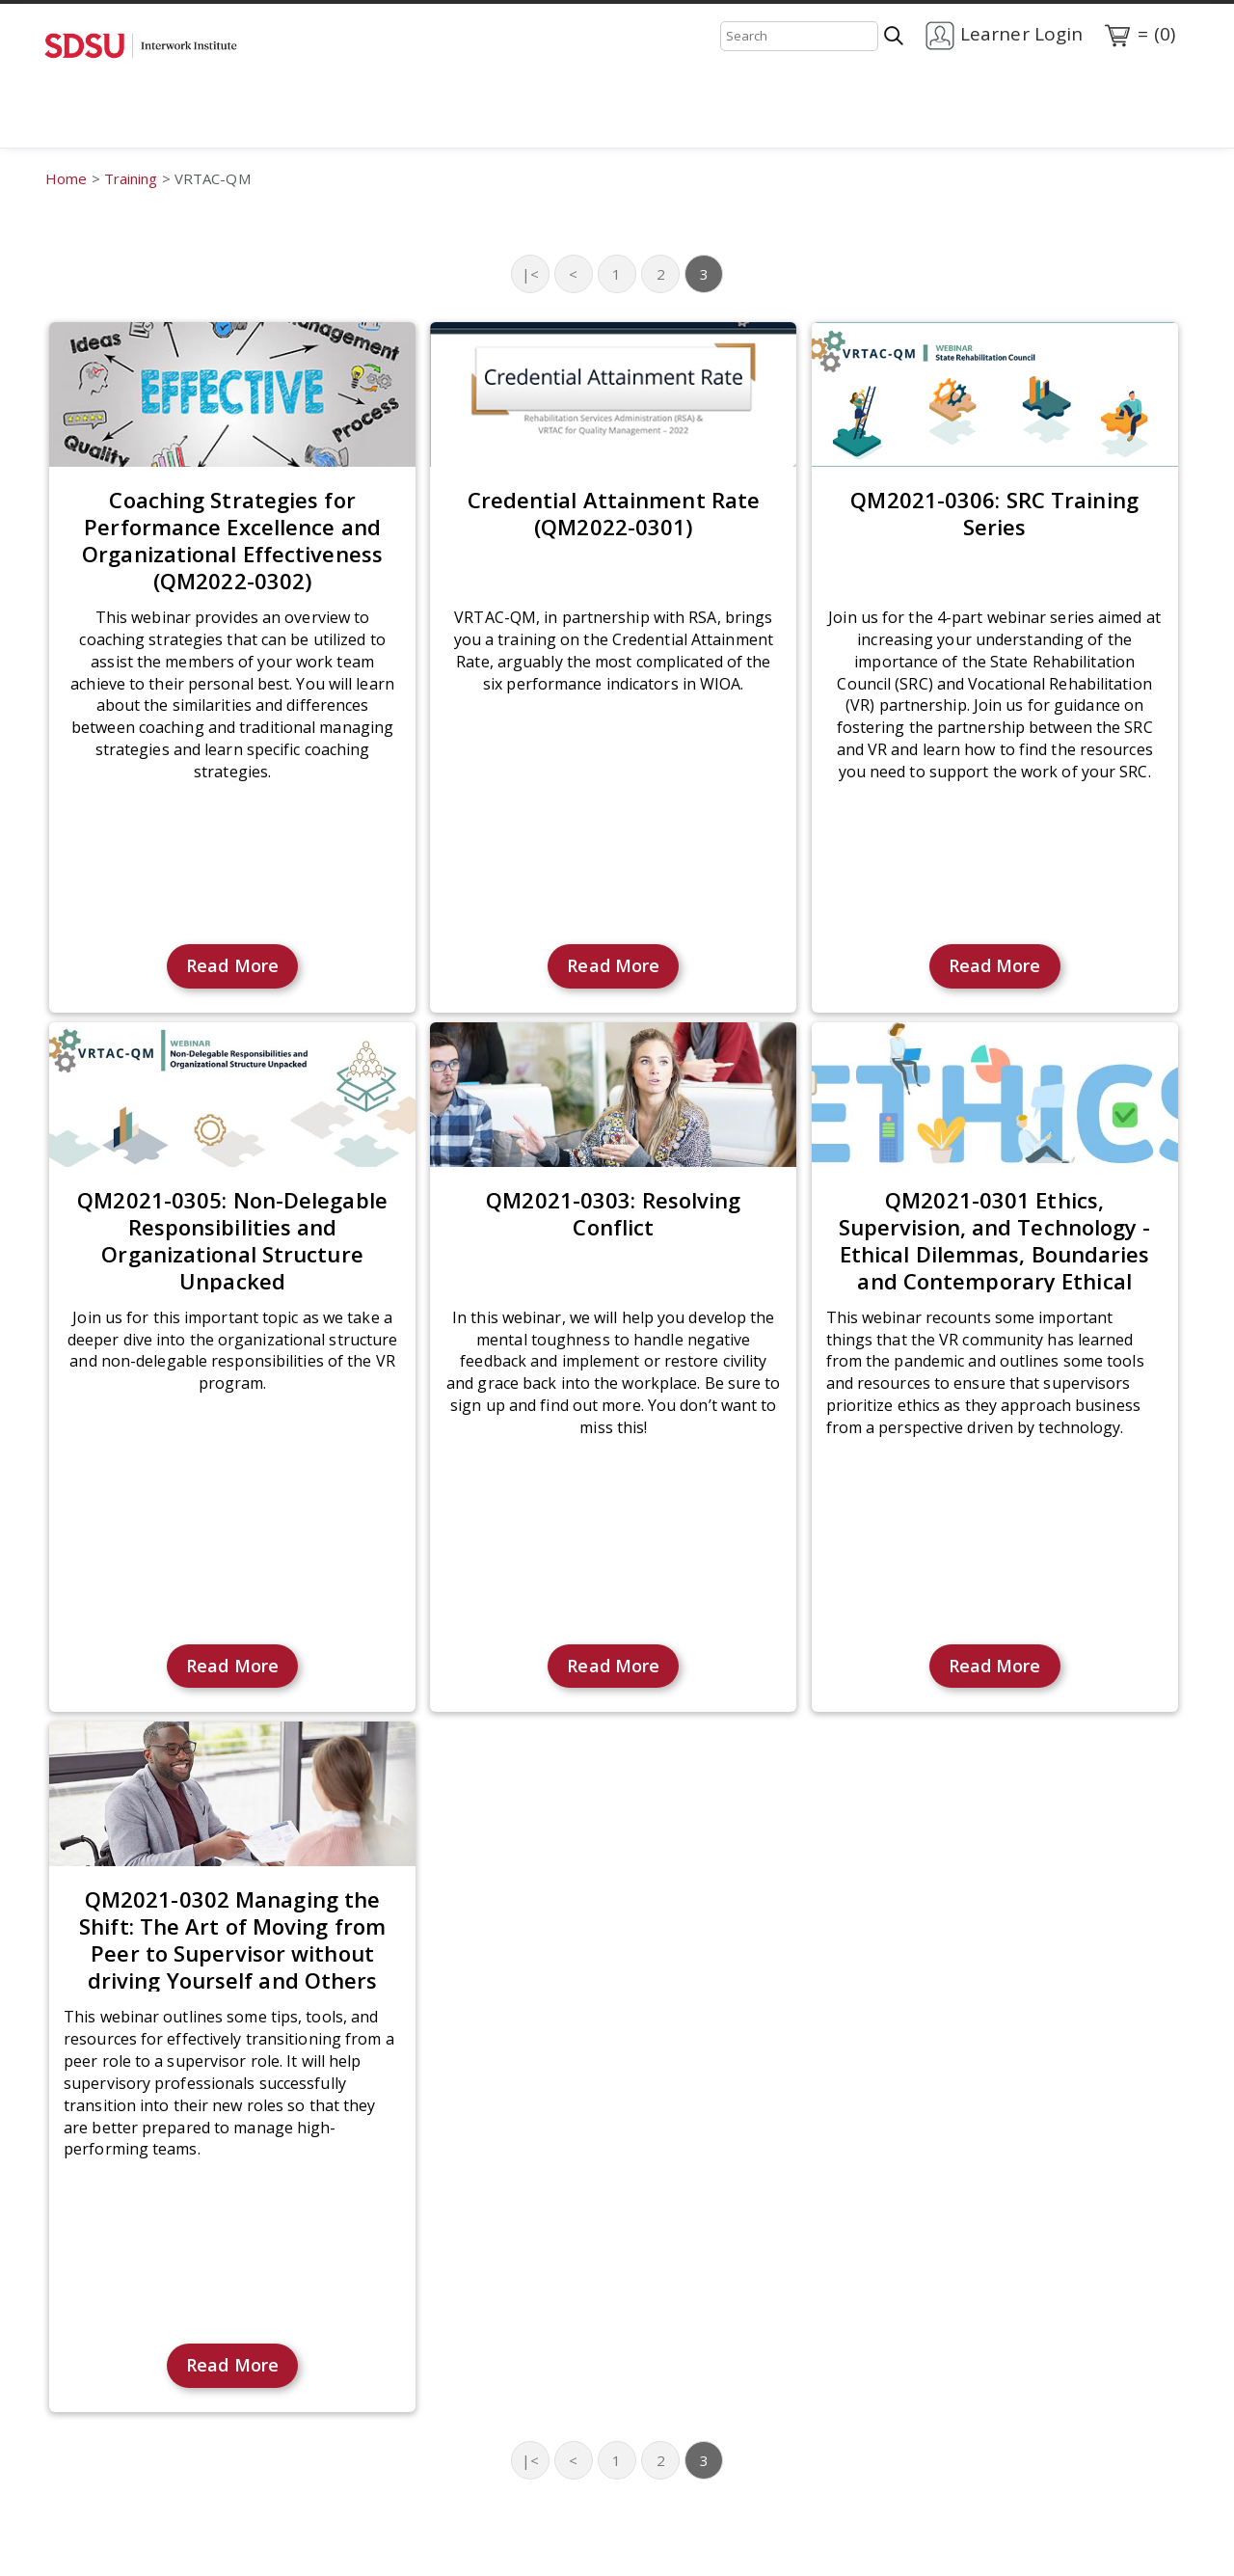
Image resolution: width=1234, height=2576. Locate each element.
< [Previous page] (573, 274)
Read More (232, 965)
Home (70, 124)
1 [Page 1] (616, 274)
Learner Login (1004, 35)
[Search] (799, 36)
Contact (245, 124)
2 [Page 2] (661, 274)
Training (155, 124)
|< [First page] (530, 274)
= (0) (1138, 35)
